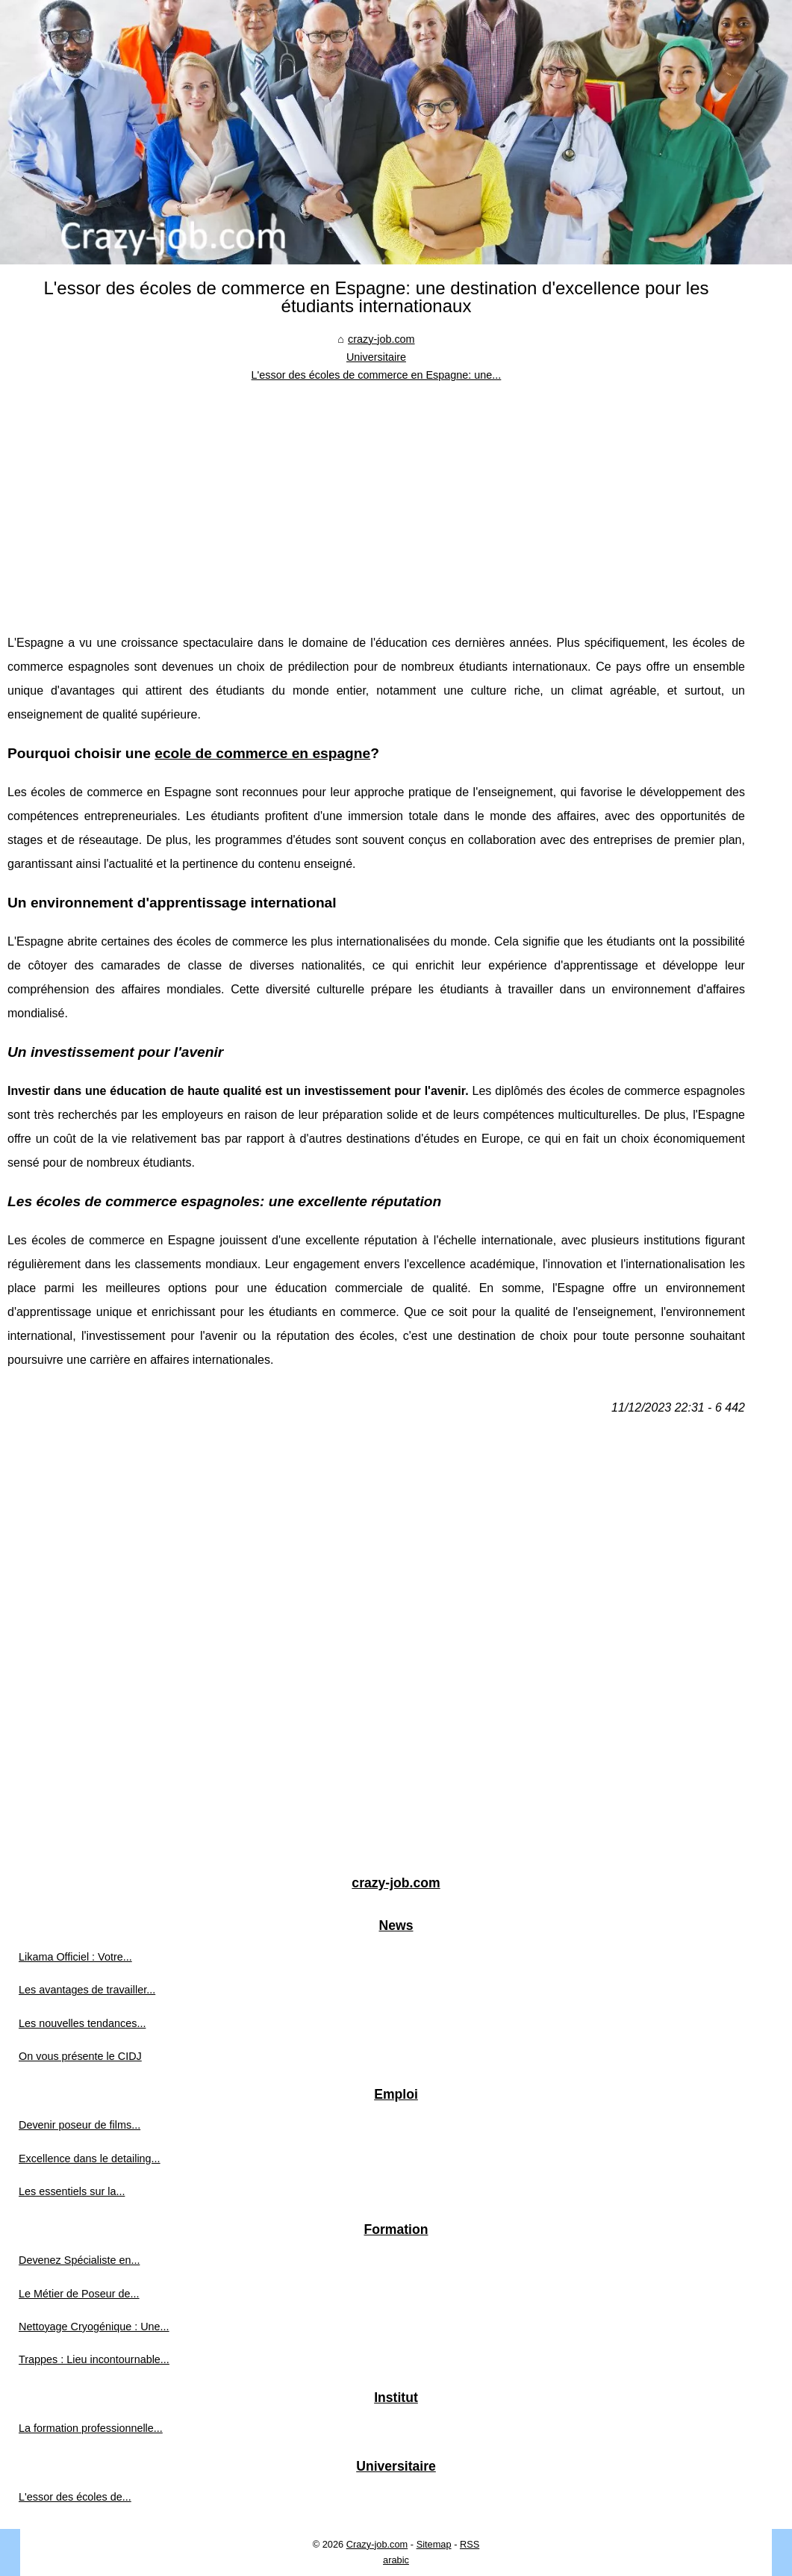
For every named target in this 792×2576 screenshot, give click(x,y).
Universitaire (376, 357)
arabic (396, 2560)
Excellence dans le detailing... (89, 2158)
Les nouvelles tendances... (82, 2023)
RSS (469, 2544)
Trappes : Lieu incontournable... (94, 2359)
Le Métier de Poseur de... (79, 2294)
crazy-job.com (381, 339)
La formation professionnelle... (91, 2428)
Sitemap (434, 2544)
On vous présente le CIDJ (80, 2056)
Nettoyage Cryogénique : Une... (94, 2327)
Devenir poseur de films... (79, 2125)
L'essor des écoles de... (75, 2497)
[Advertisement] (376, 496)
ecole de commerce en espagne (262, 753)
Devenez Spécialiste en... (79, 2260)
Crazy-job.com (377, 2544)
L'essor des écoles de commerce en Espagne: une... (377, 375)
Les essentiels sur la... (72, 2191)
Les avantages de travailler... (87, 1990)
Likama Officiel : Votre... (75, 1957)
